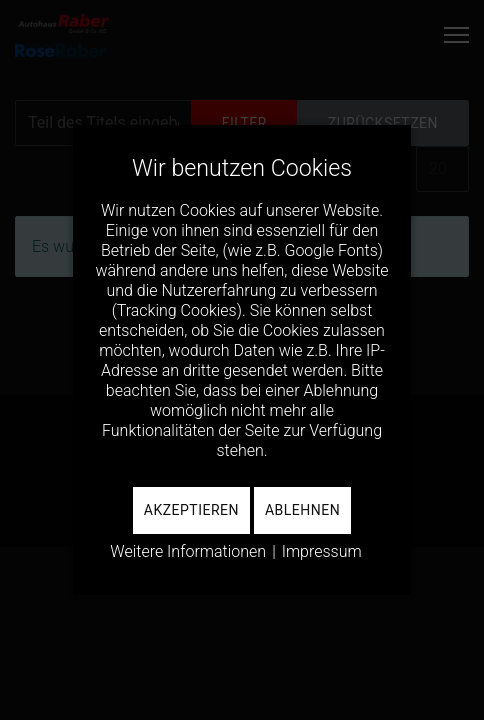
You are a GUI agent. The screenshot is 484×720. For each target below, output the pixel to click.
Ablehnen (302, 510)
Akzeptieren (191, 510)
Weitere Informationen (188, 551)
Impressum (322, 551)
